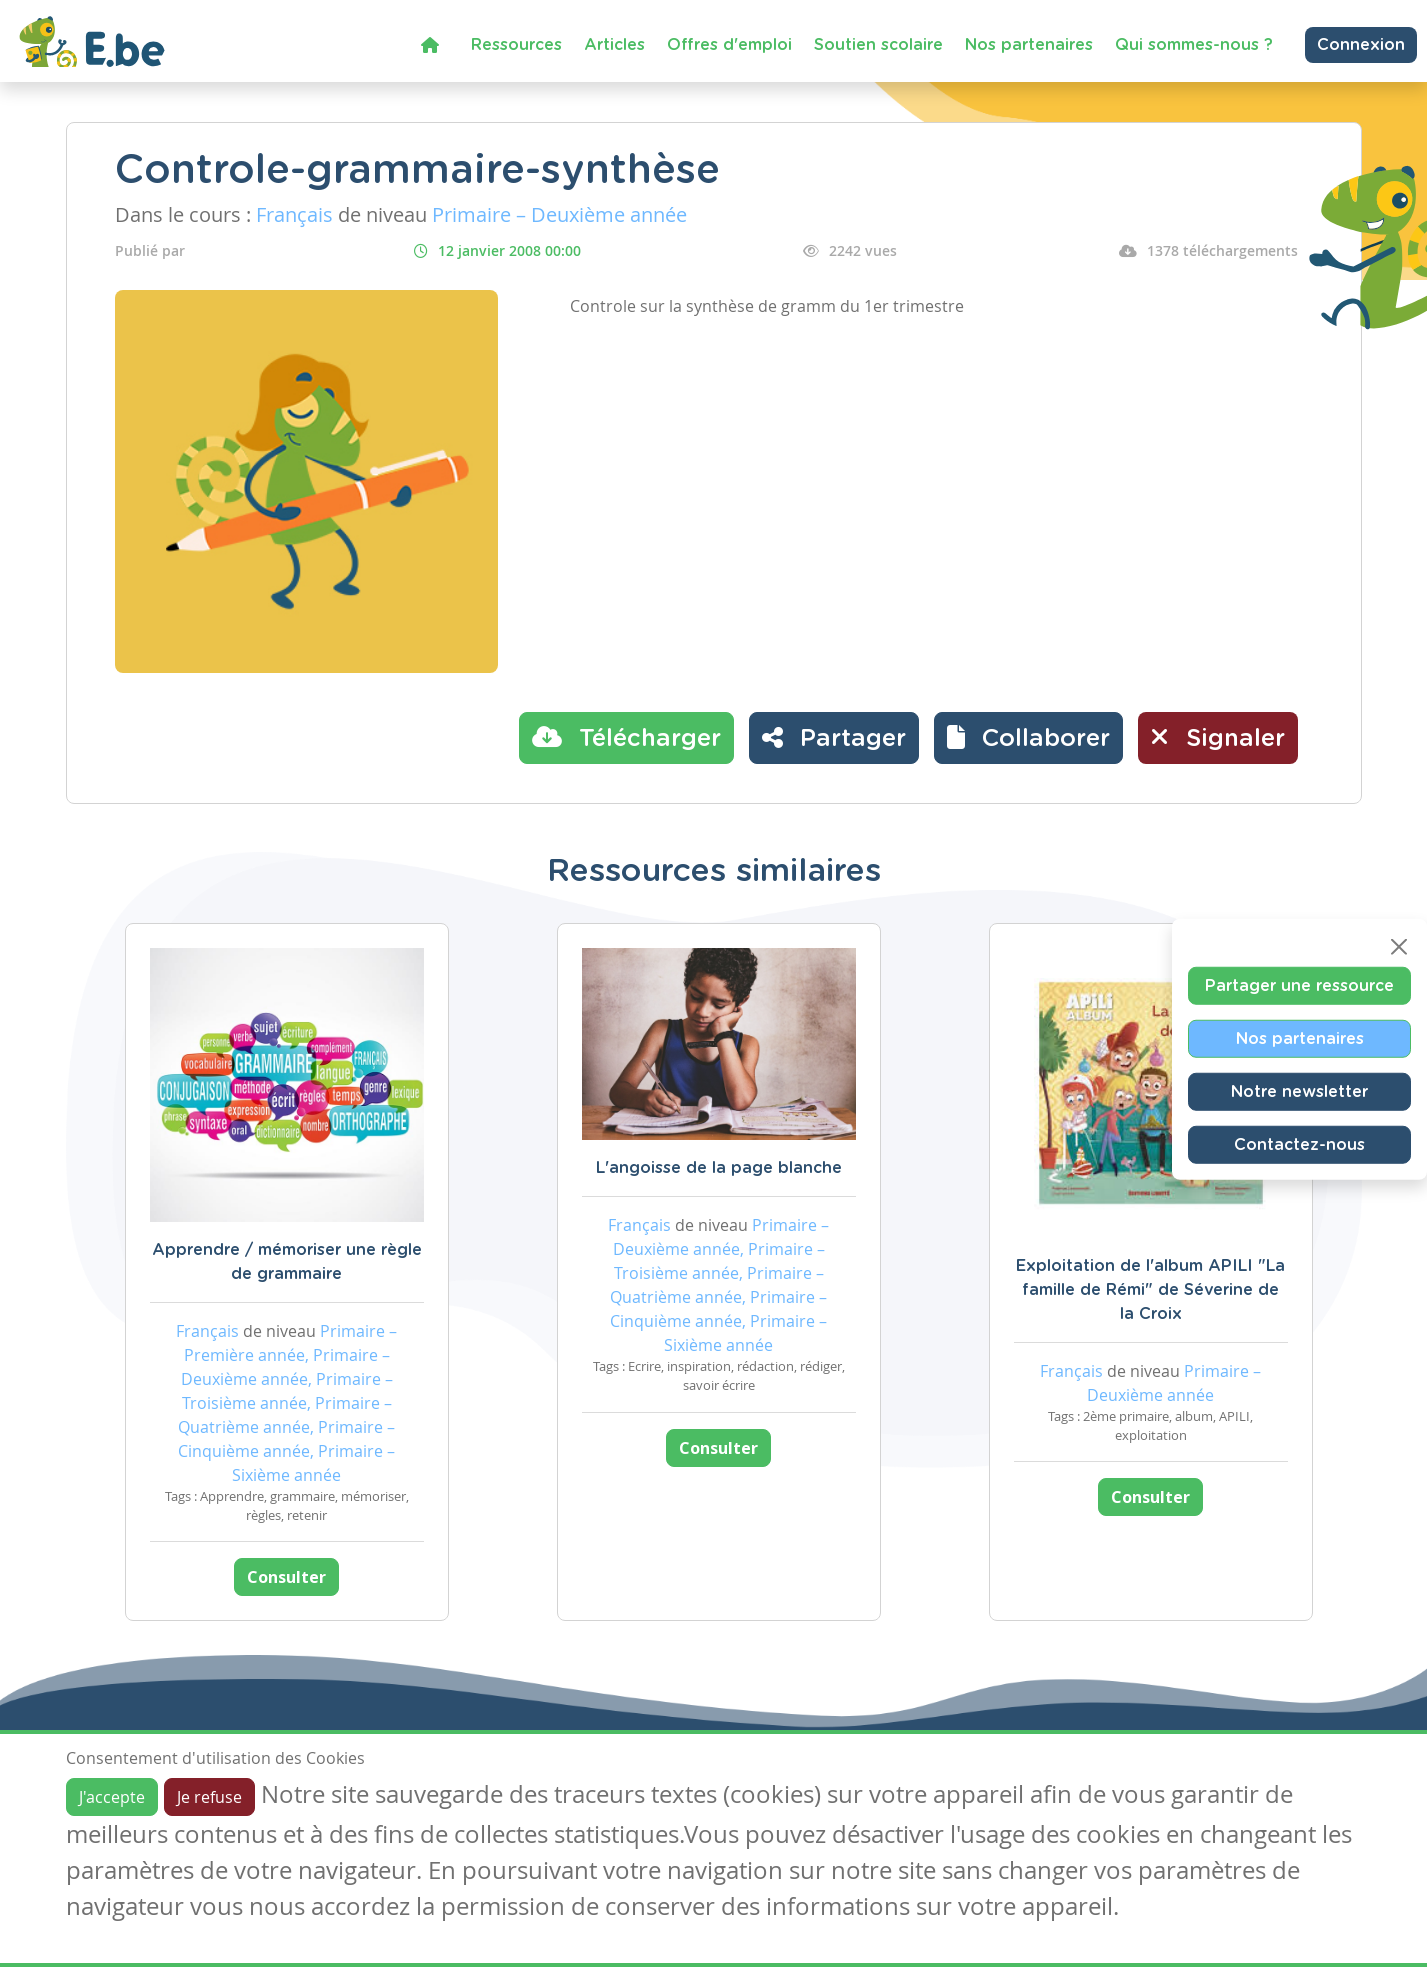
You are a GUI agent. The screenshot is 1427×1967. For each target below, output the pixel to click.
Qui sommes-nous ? (1194, 45)
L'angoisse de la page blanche (719, 1168)
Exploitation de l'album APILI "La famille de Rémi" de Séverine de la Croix (1150, 1290)
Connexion (1361, 45)
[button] (1028, 738)
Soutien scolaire (878, 45)
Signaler (1218, 737)
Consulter (286, 1577)
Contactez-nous (1299, 1144)
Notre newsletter (1299, 1091)
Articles (614, 45)
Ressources (516, 45)
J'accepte (112, 1797)
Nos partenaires (1029, 45)
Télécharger (626, 737)
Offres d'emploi (729, 45)
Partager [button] (834, 737)
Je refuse (209, 1797)
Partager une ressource (1299, 985)
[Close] (1399, 946)
